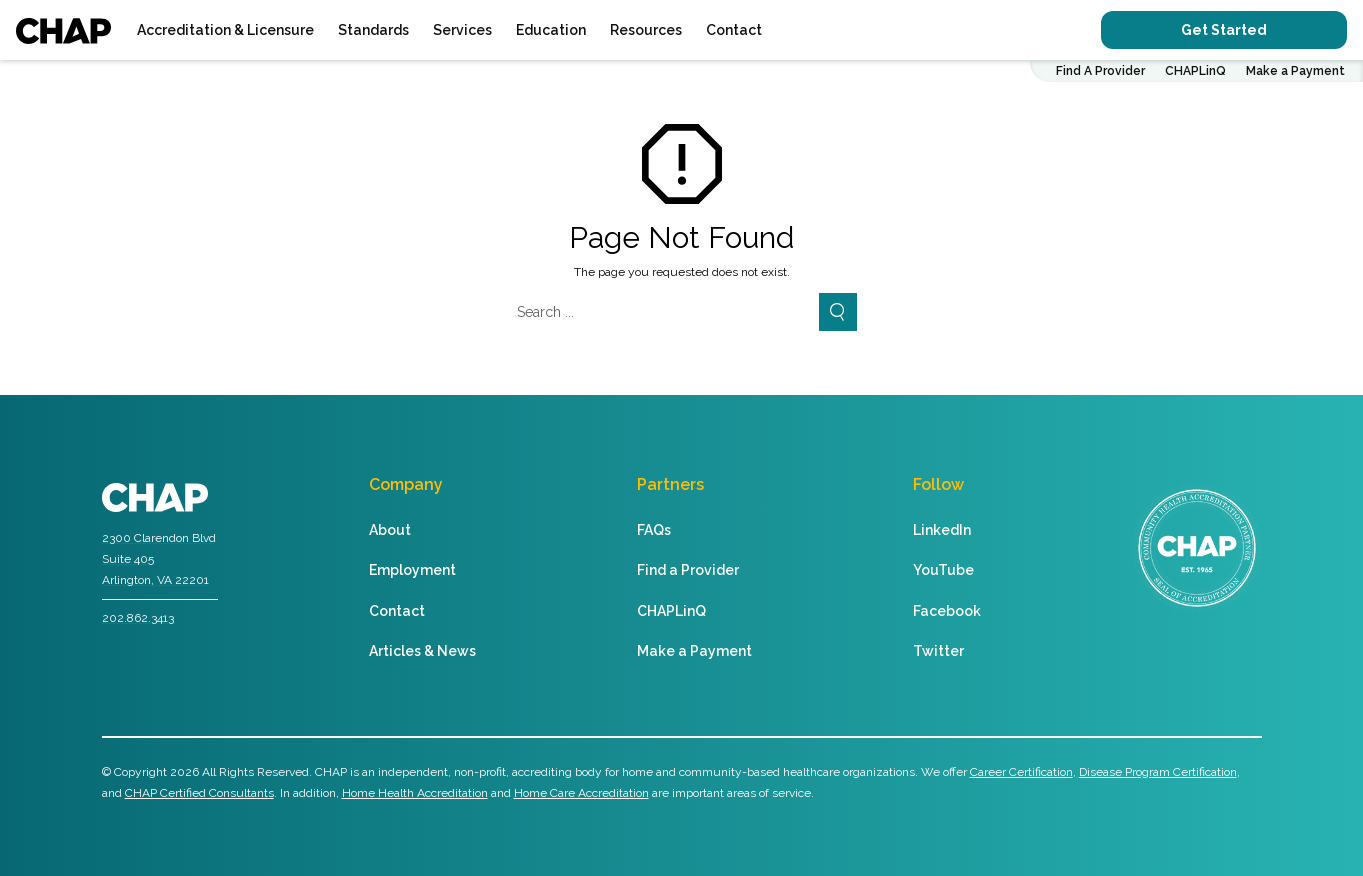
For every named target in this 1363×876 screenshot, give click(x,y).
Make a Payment (1295, 71)
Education (551, 30)
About (390, 530)
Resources (646, 30)
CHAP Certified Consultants (199, 793)
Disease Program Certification (1158, 772)
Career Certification (1021, 772)
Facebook (947, 611)
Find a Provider (688, 570)
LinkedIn (942, 530)
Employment (412, 570)
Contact (734, 30)
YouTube (943, 570)
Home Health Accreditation (415, 793)
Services (462, 30)
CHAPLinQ (1195, 71)
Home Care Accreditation (581, 793)
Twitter (938, 651)
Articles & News (422, 651)
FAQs (654, 530)
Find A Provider (1100, 71)
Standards (373, 30)
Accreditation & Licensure (225, 30)
